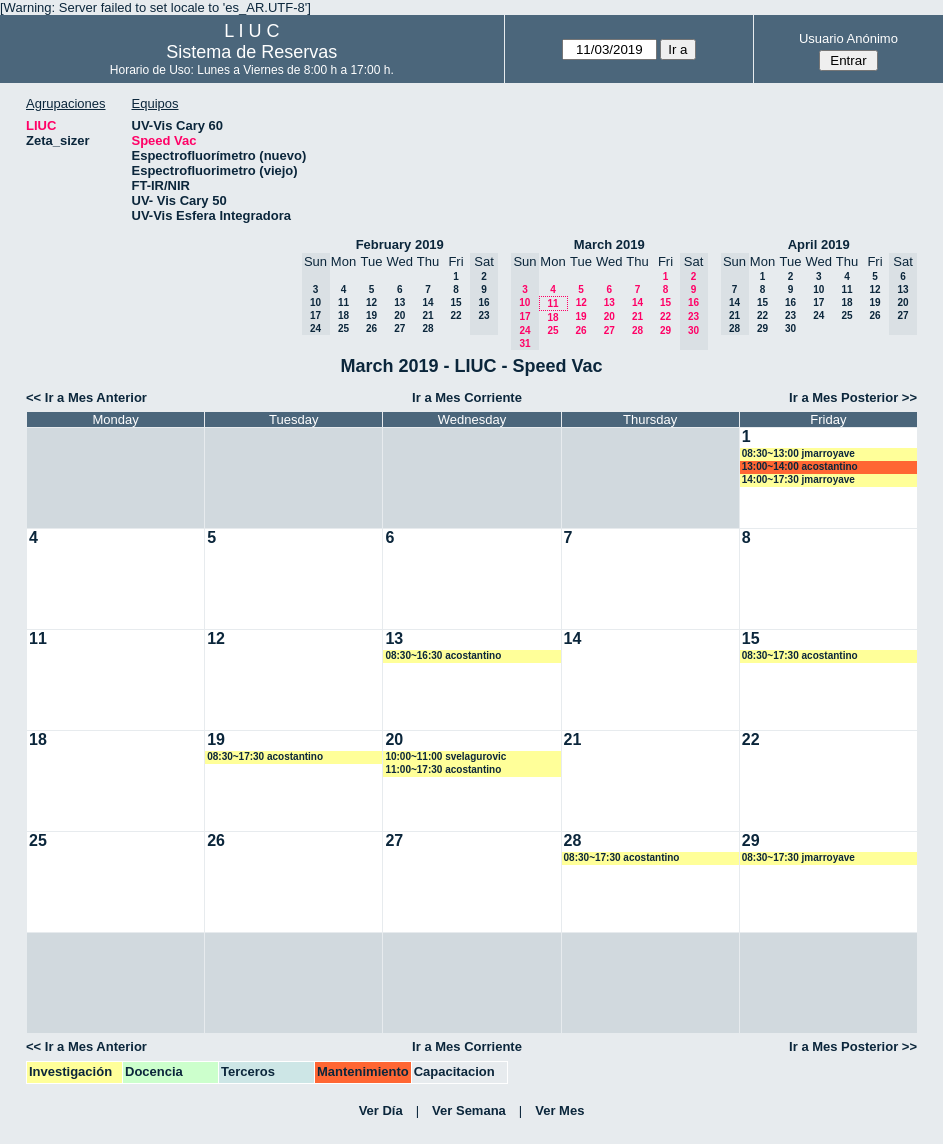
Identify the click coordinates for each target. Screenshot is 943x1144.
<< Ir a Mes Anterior (86, 397)
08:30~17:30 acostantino (800, 655)
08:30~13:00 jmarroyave (798, 453)
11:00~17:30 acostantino (443, 769)
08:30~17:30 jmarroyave (798, 857)
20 (399, 315)
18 (343, 315)
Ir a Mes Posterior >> (853, 397)
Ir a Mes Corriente (467, 397)
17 (818, 302)
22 (455, 315)
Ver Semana (469, 1110)
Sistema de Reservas (251, 52)
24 (818, 315)
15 (455, 302)
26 (371, 328)
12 (371, 302)
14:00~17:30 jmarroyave (798, 479)
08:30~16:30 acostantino (443, 655)
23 (790, 315)
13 (399, 302)
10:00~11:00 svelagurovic (445, 756)
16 (790, 302)
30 (790, 328)
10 (818, 289)
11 (343, 302)
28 (427, 328)
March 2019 (609, 244)
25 (343, 328)
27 (399, 328)
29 (665, 330)
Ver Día (381, 1110)
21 (427, 315)
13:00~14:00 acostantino (800, 466)
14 (427, 302)
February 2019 (400, 244)
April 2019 (819, 244)
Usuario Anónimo (848, 38)
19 (371, 315)
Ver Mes (559, 1110)
